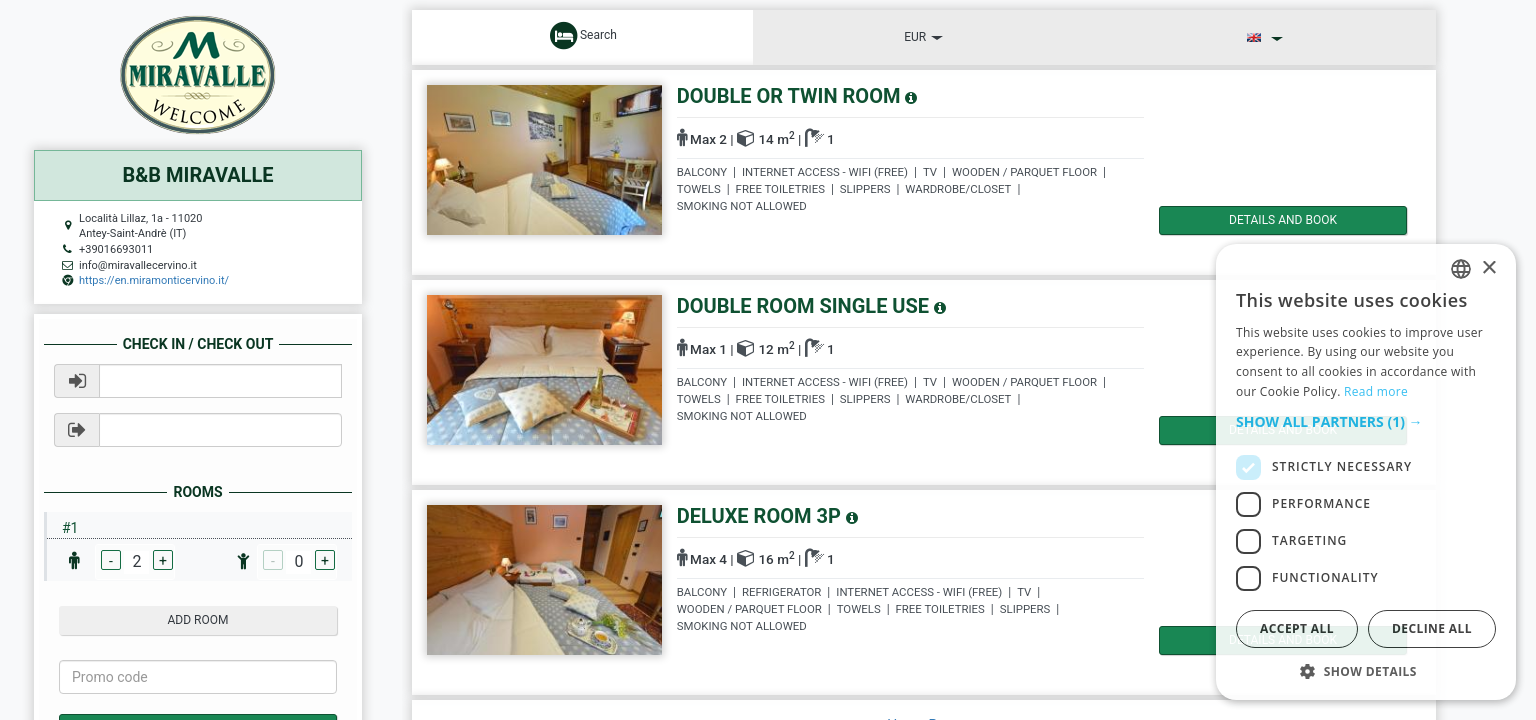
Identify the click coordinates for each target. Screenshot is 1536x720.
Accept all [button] (1297, 628)
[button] (1366, 422)
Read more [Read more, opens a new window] (1376, 391)
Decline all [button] (1432, 628)
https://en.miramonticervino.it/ (154, 280)
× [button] (1488, 268)
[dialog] (1366, 472)
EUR (923, 37)
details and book (1244, 220)
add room (198, 620)
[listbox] (1461, 269)
